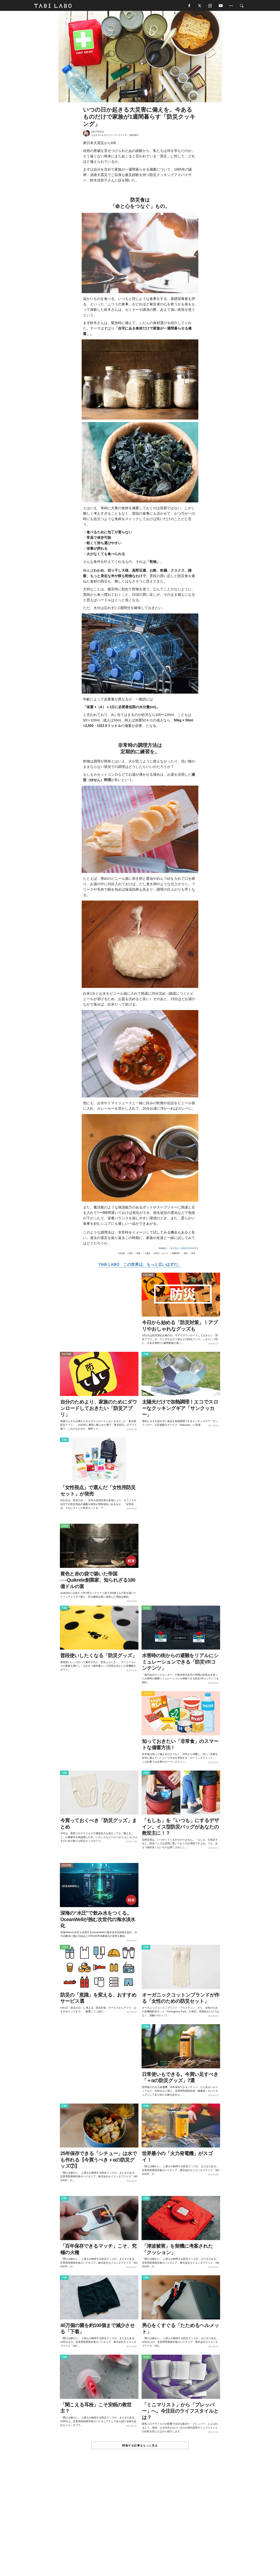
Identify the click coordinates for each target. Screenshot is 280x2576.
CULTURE (148, 1276)
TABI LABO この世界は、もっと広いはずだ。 (139, 1265)
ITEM (146, 1355)
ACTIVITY (148, 1694)
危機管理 (176, 1254)
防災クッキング (161, 1254)
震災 (186, 1254)
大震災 (147, 1254)
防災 (193, 1254)
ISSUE (65, 1527)
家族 (139, 1254)
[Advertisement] (140, 2522)
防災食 (122, 1254)
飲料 (131, 1254)
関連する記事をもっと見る (140, 2446)
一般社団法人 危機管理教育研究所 (183, 1249)
